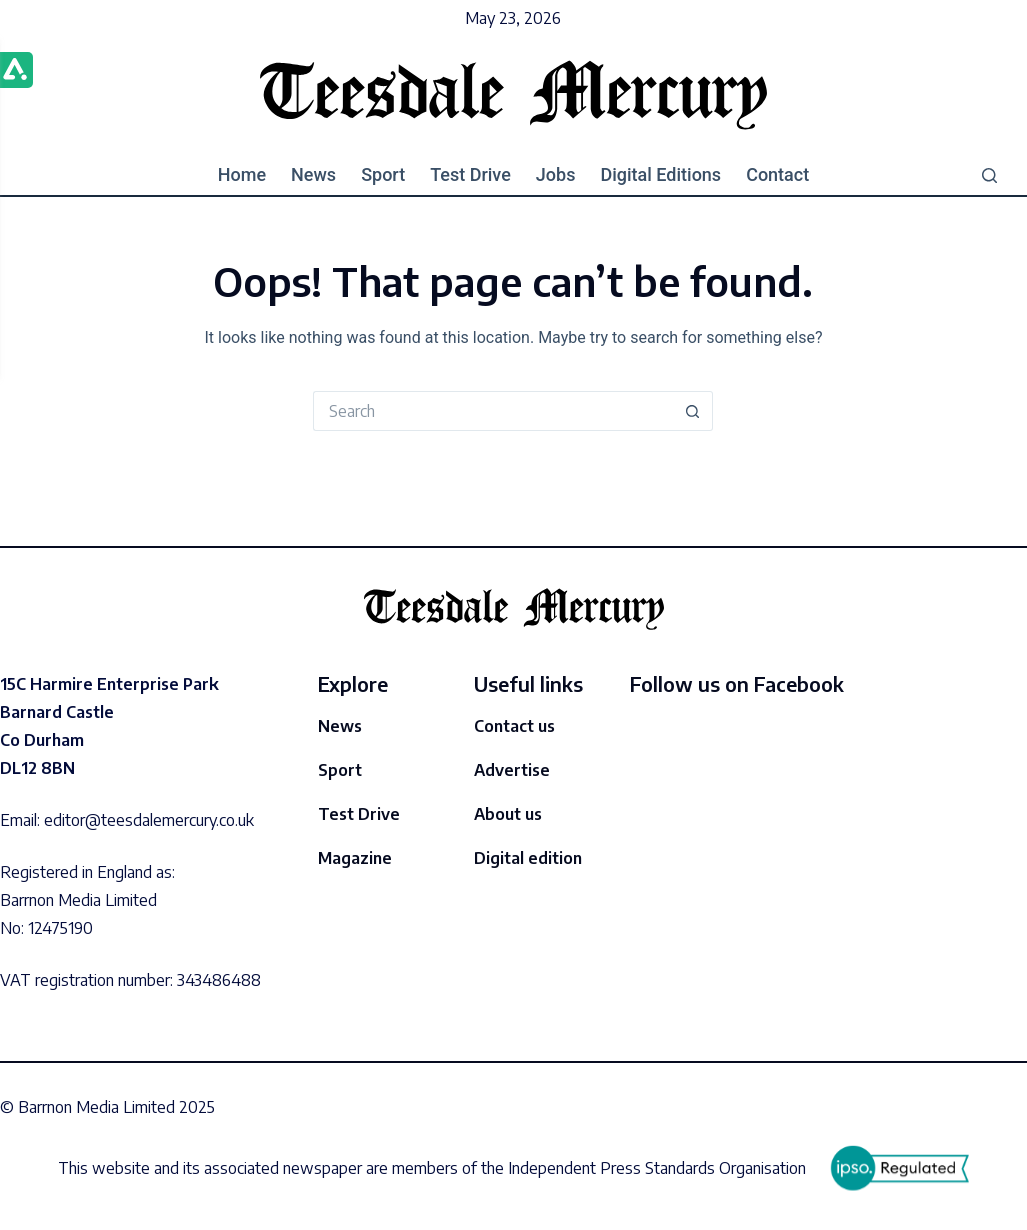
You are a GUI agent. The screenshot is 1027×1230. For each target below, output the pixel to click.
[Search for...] (493, 411)
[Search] (989, 175)
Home (242, 174)
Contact (777, 174)
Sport (383, 174)
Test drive (470, 174)
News (313, 174)
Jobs (556, 174)
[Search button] (693, 411)
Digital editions (660, 174)
